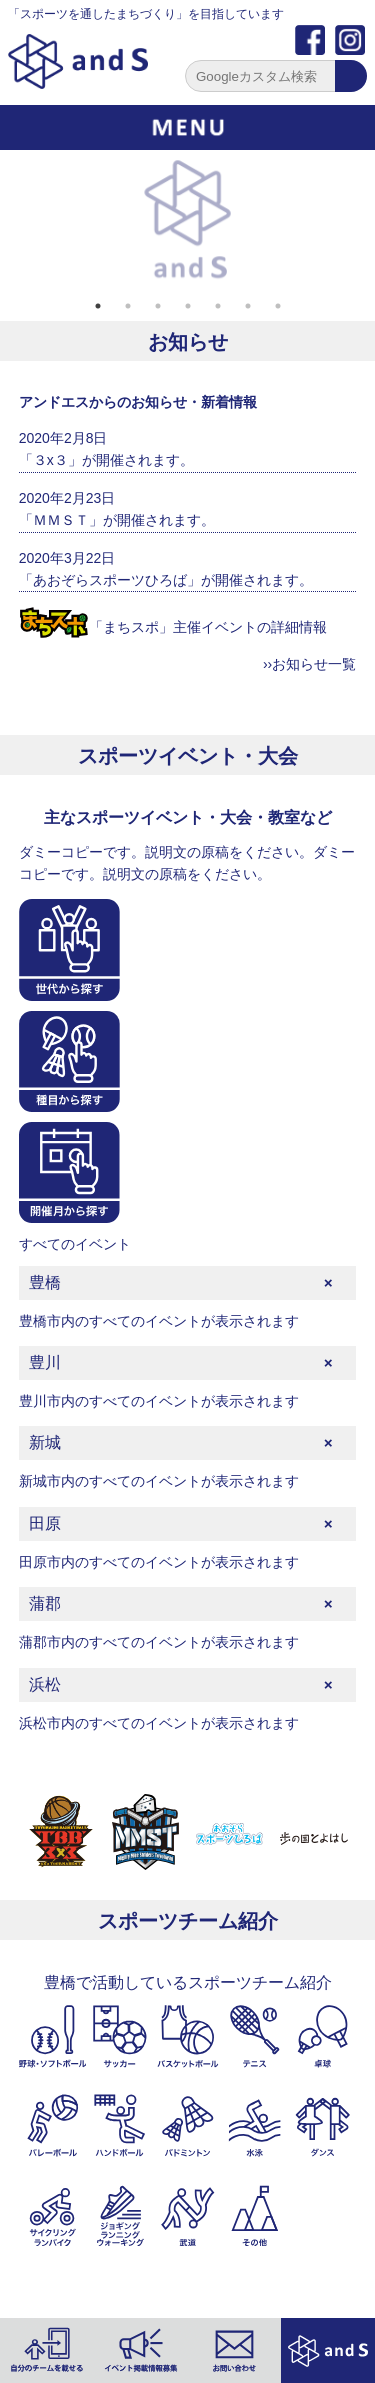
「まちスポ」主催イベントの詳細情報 (173, 627)
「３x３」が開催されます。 (106, 460)
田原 (45, 1523)
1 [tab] (98, 306)
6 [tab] (248, 306)
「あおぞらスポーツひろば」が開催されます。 (166, 580)
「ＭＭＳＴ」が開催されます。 (117, 520)
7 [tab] (278, 306)
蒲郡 (45, 1603)
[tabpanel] (187, 220)
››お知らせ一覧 (309, 664)
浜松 (45, 1684)
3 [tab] (158, 306)
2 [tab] (128, 306)
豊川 (45, 1362)
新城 (45, 1442)
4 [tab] (188, 306)
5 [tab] (218, 306)
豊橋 (45, 1282)
